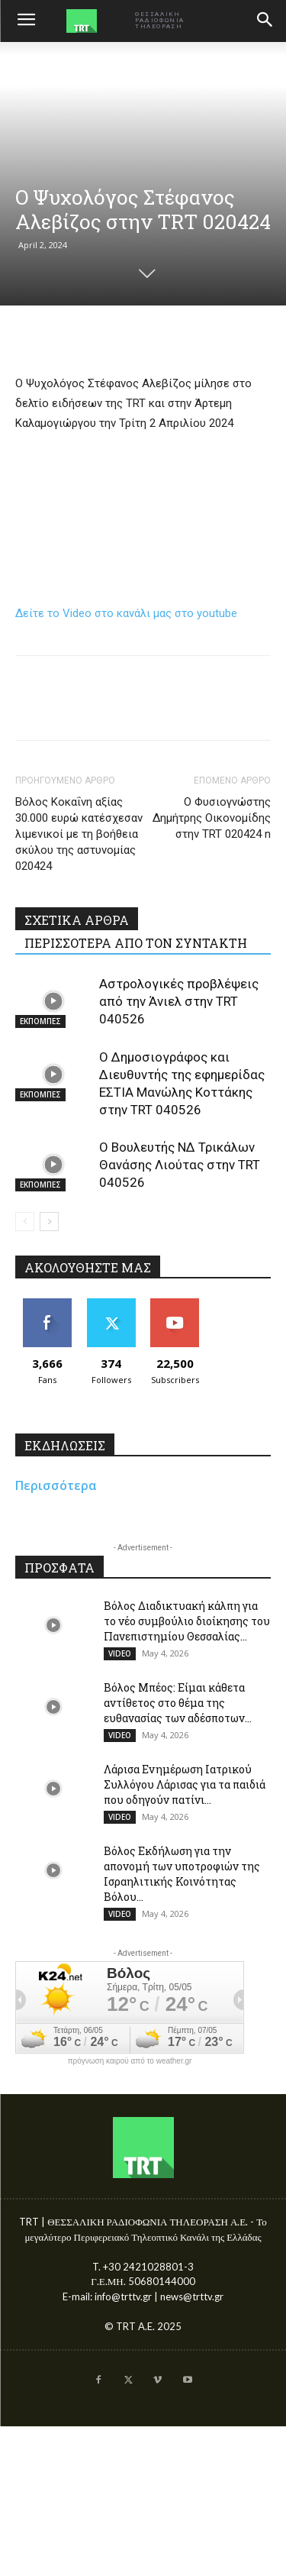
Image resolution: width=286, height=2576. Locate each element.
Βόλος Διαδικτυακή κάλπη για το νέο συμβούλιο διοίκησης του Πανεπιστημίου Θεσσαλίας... (187, 1621)
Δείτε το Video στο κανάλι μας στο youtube (126, 613)
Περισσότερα (56, 1485)
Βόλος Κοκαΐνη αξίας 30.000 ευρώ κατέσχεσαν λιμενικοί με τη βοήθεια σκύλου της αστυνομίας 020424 (79, 834)
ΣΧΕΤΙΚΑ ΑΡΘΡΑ (76, 920)
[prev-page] (24, 1221)
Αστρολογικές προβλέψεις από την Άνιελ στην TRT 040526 (179, 1001)
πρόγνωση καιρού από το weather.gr (130, 2061)
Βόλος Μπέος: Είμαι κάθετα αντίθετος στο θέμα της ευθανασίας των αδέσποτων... (178, 1702)
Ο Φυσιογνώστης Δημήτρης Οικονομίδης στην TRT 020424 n (212, 818)
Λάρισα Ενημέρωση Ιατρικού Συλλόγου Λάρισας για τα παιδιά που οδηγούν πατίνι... (184, 1784)
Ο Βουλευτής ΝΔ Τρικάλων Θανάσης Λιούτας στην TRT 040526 (179, 1164)
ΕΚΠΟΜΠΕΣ (40, 1021)
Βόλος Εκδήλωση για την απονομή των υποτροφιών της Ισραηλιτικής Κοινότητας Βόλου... (182, 1874)
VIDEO (119, 1653)
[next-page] (49, 1221)
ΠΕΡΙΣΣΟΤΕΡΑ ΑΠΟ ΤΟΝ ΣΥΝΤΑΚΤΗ (135, 943)
